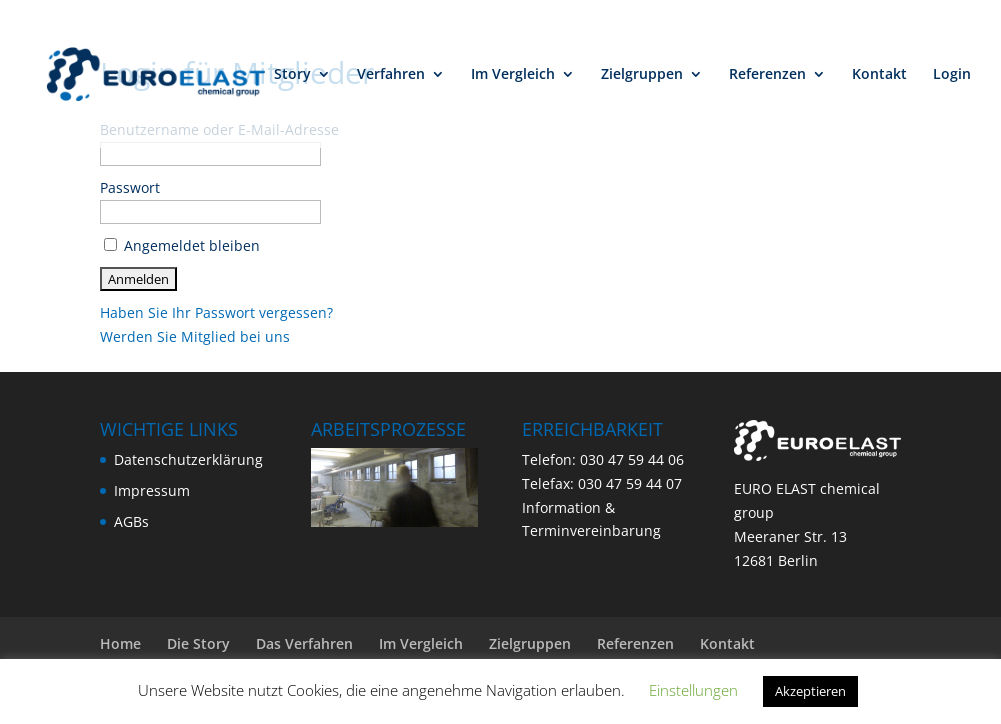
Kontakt (879, 75)
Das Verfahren (304, 643)
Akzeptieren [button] (810, 691)
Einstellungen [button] (693, 690)
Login (952, 75)
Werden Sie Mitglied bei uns (195, 336)
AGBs (131, 521)
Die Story (198, 643)
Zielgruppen (642, 75)
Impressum (152, 490)
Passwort (130, 187)
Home (120, 643)
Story (292, 75)
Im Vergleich (513, 75)
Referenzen (767, 75)
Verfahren (391, 75)
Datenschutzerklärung (188, 459)
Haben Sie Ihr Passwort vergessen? (216, 312)
